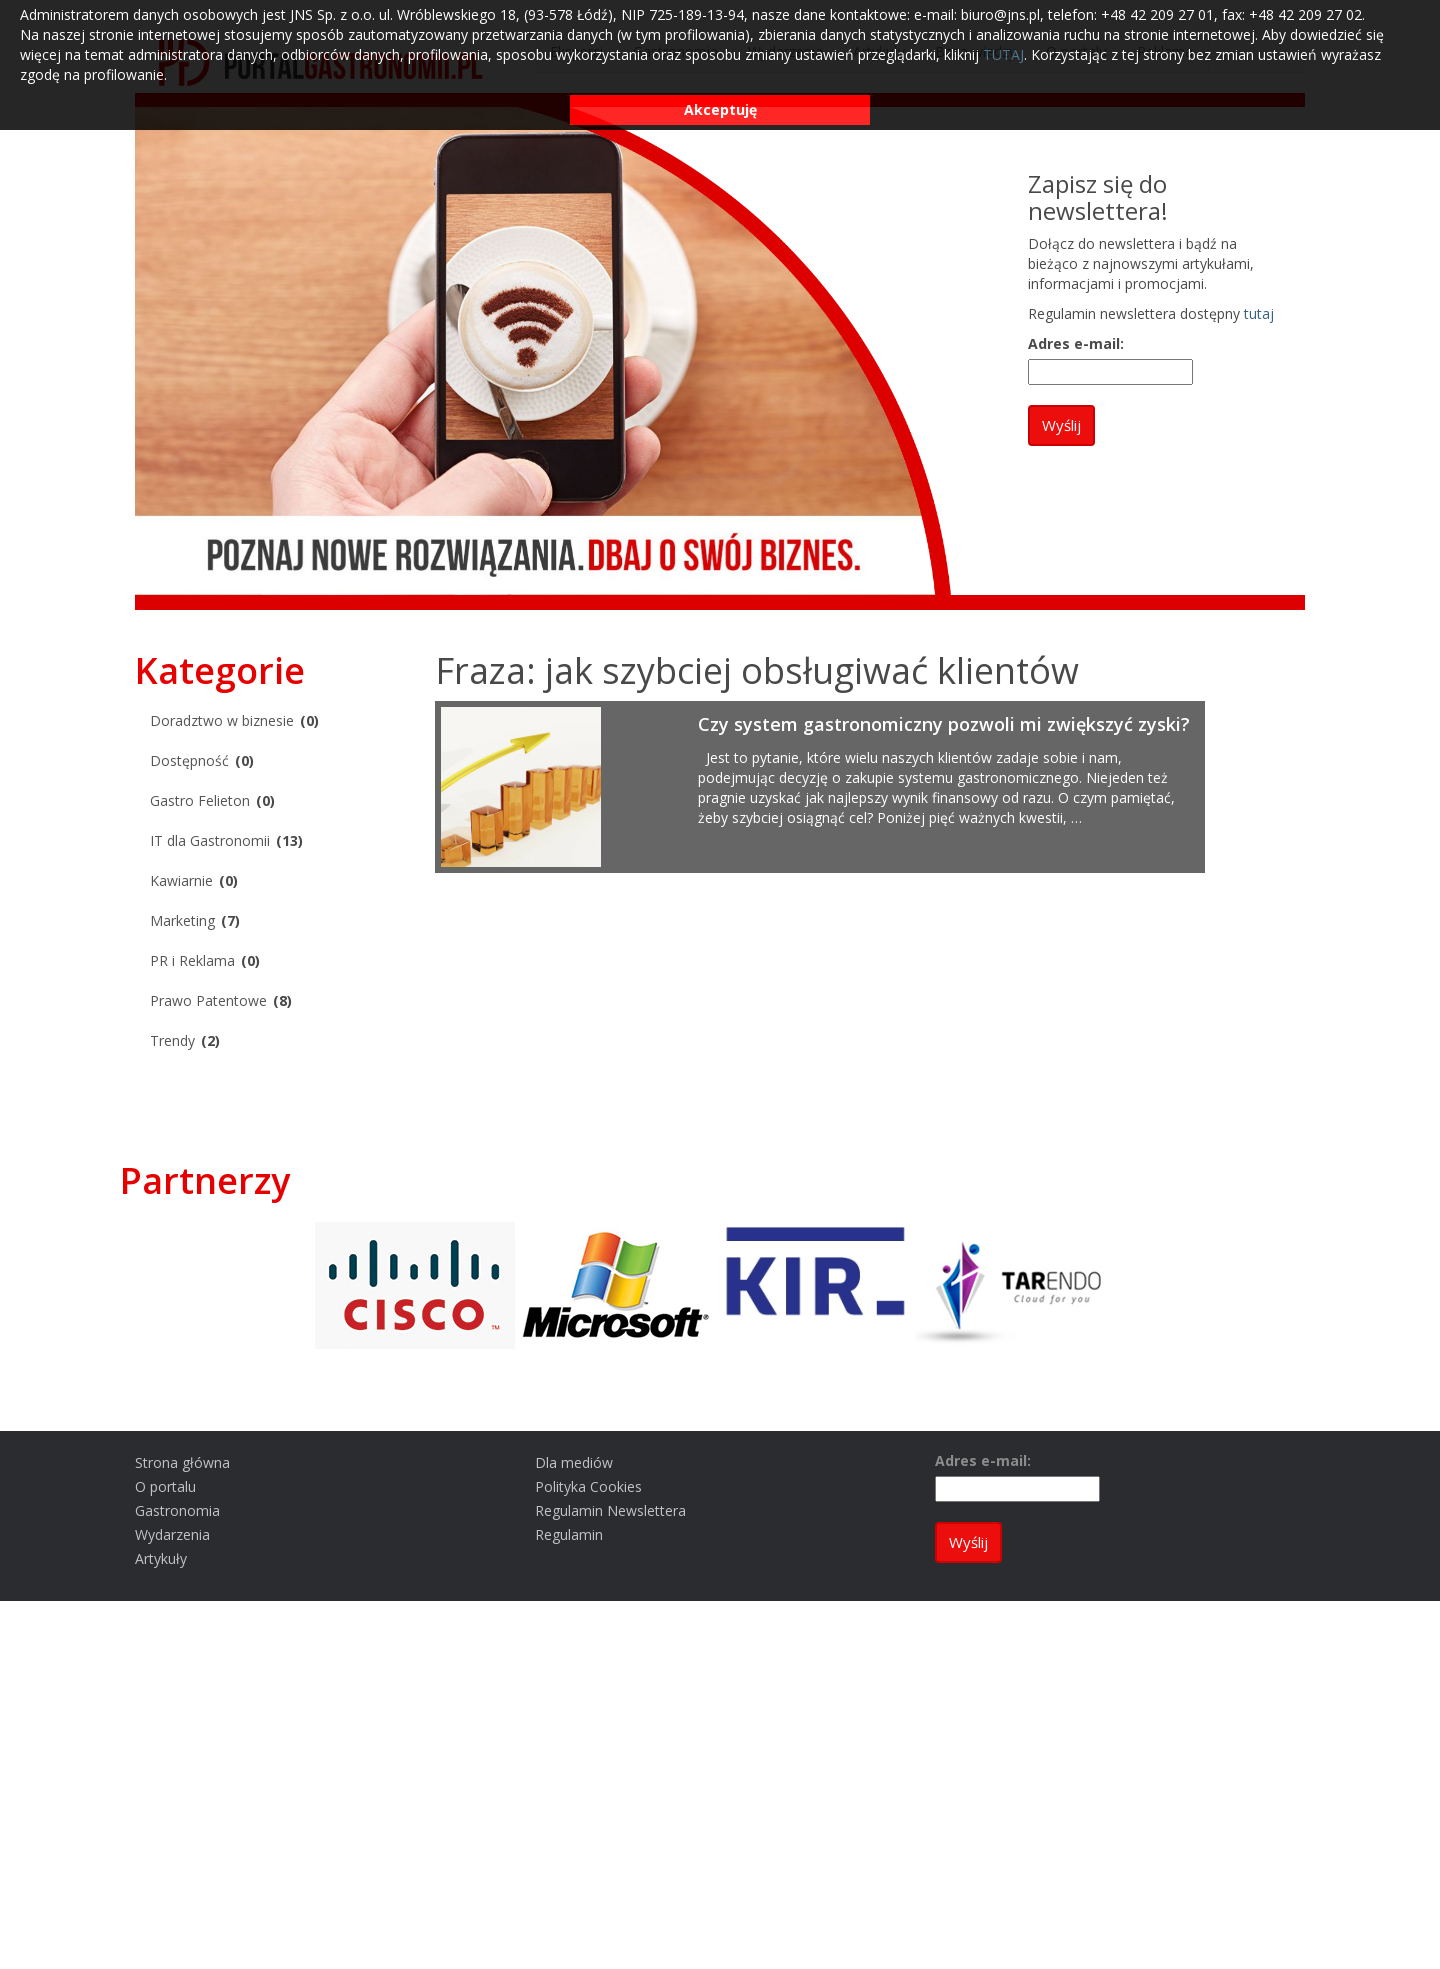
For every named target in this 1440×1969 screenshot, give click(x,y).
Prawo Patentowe (208, 1000)
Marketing (182, 920)
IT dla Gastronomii (210, 840)
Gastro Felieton (200, 800)
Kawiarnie (181, 880)
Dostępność (189, 760)
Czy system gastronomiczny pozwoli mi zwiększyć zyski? (944, 724)
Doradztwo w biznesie (222, 720)
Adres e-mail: (1076, 343)
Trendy (172, 1040)
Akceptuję (720, 109)
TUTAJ (1003, 54)
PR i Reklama (192, 960)
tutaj (1259, 313)
